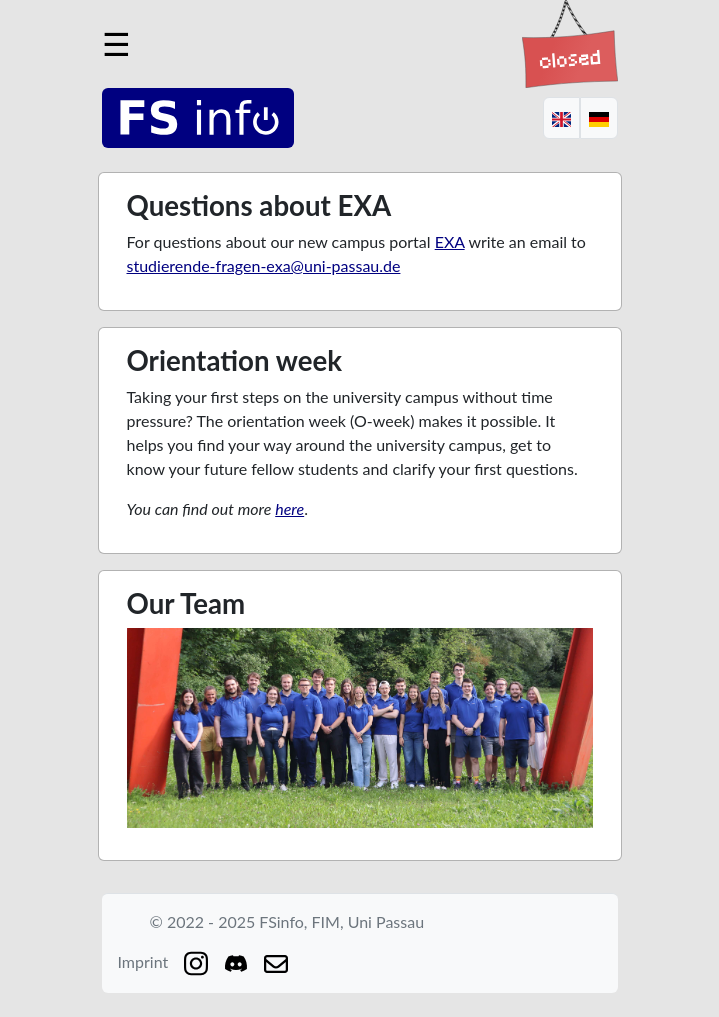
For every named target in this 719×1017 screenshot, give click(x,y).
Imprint (143, 961)
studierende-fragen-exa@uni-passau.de (264, 265)
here (289, 508)
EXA (450, 241)
